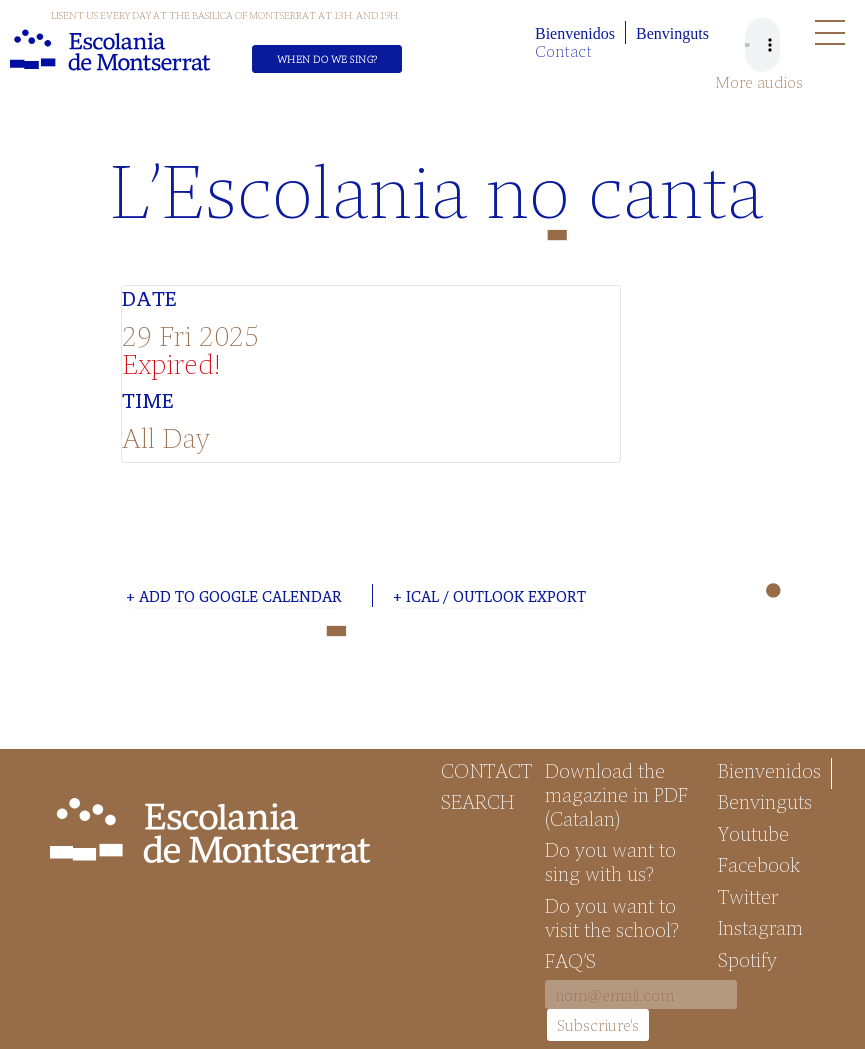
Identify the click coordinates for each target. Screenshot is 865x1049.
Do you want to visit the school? (612, 917)
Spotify (747, 959)
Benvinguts (672, 33)
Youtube (753, 833)
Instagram (760, 927)
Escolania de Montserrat (110, 50)
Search (477, 801)
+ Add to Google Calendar (234, 596)
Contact (563, 50)
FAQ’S (570, 960)
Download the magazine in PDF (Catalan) (616, 794)
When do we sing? (327, 59)
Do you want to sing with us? (610, 861)
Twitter (748, 896)
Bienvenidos (575, 33)
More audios (759, 82)
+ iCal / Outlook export (489, 596)
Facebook (759, 864)
